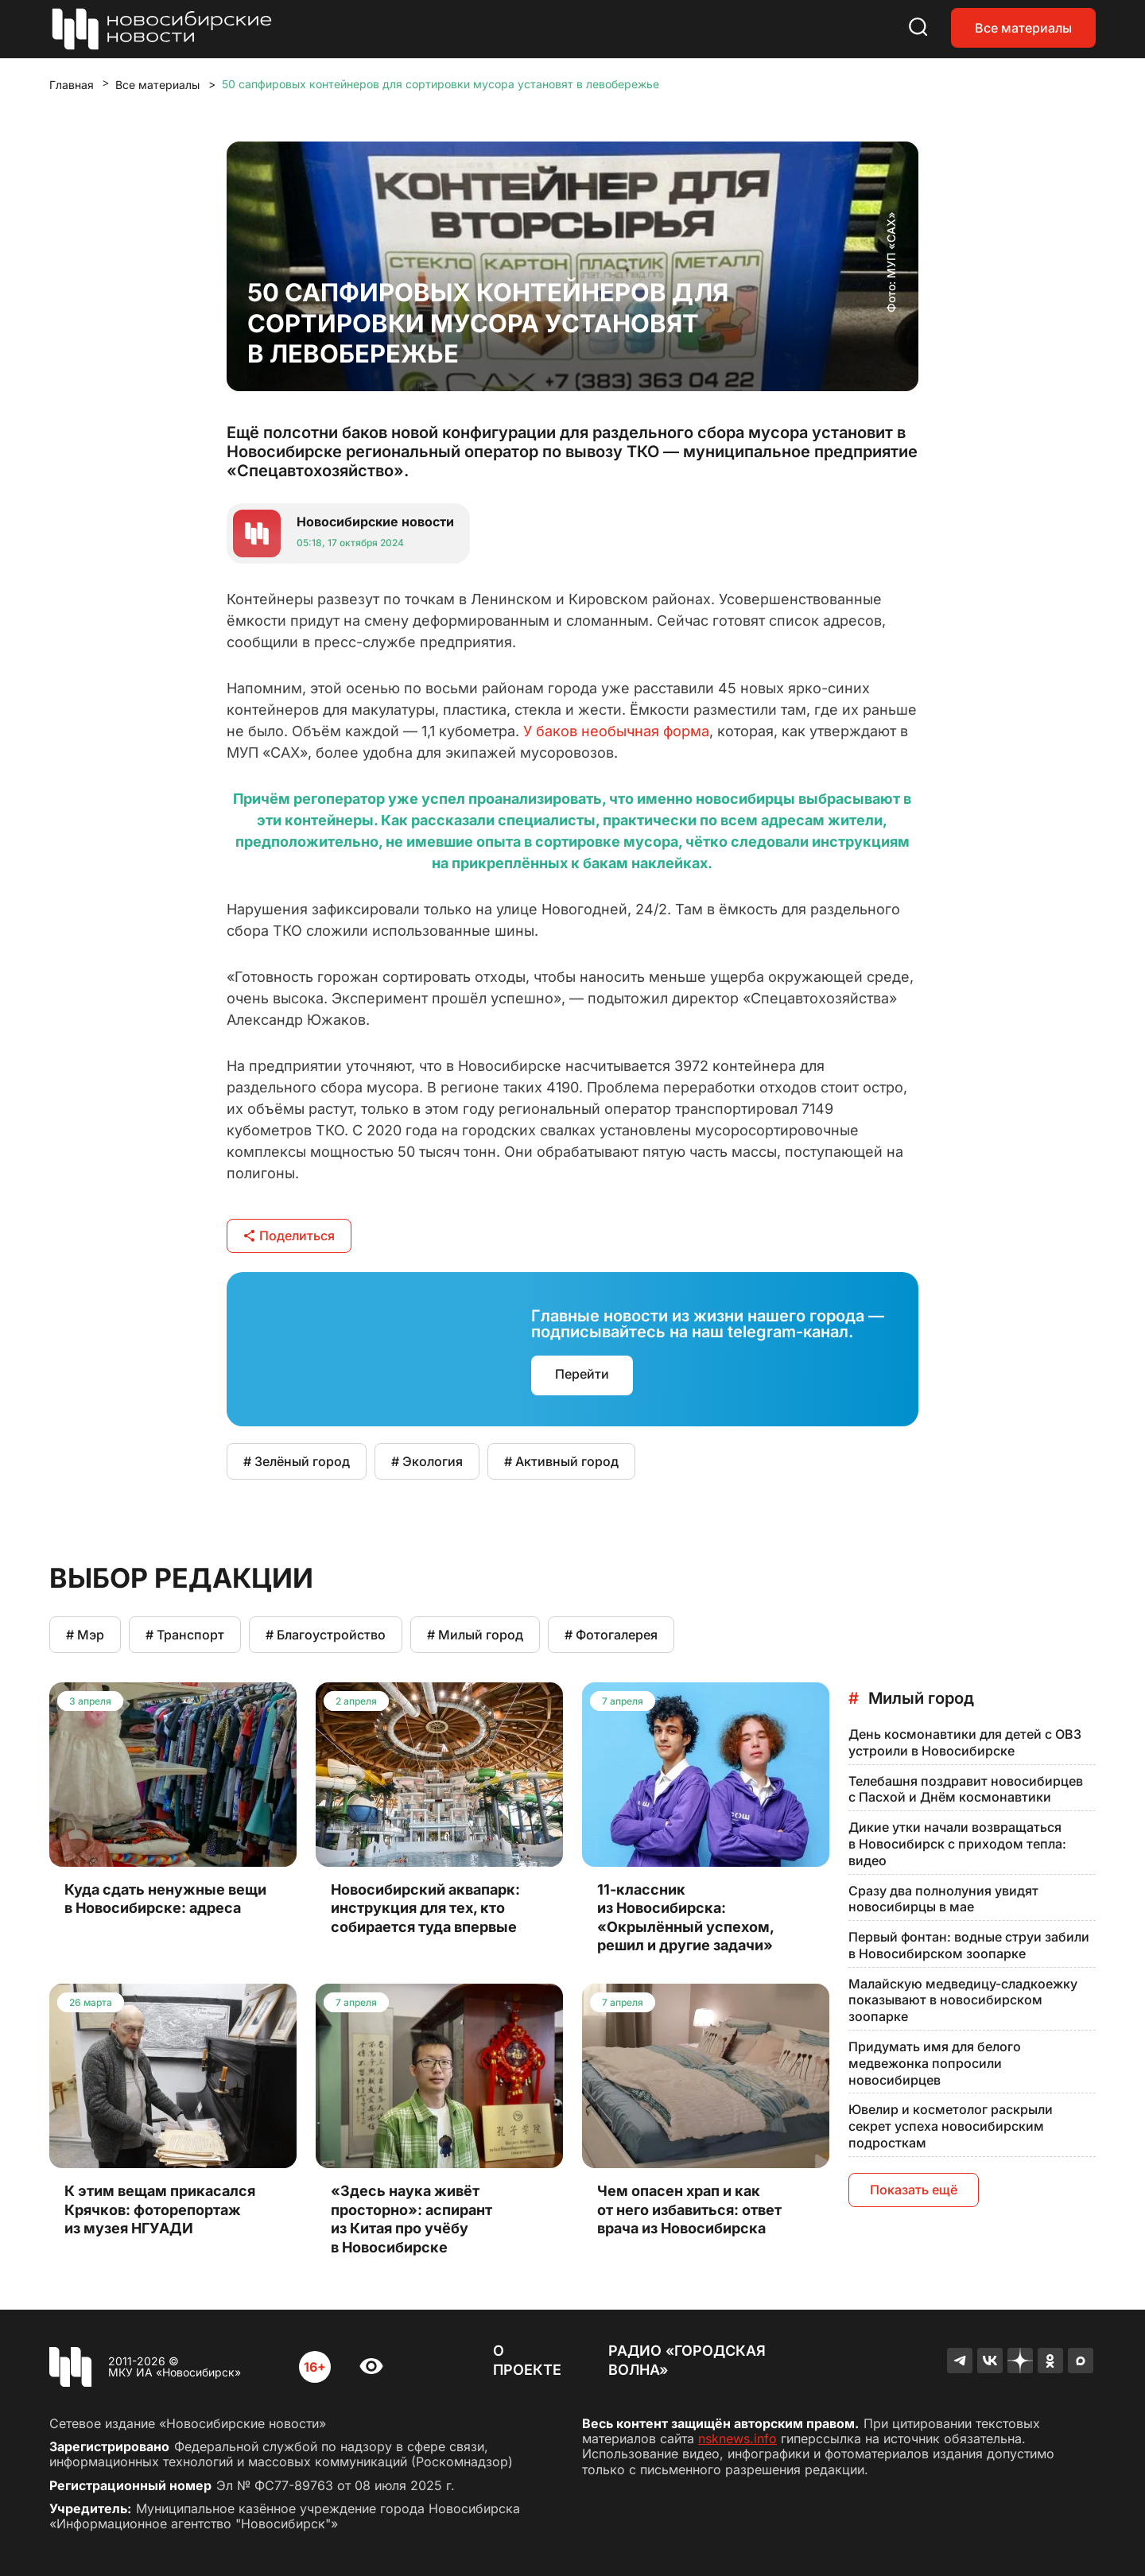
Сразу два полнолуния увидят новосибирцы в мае (943, 1899)
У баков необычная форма (616, 731)
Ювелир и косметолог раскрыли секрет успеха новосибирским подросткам (950, 2126)
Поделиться (289, 1235)
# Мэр (85, 1635)
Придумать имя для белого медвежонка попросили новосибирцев (934, 2063)
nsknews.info (737, 2438)
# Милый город (475, 1635)
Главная (71, 84)
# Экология (427, 1461)
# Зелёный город (296, 1461)
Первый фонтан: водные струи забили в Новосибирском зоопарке (968, 1945)
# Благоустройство (326, 1635)
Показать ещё (913, 2190)
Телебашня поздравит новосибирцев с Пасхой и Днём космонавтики (965, 1789)
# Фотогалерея (611, 1635)
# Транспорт (185, 1635)
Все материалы (1023, 28)
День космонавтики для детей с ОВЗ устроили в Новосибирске (964, 1742)
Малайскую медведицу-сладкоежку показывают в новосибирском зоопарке (962, 2000)
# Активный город (561, 1461)
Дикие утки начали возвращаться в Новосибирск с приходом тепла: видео (957, 1843)
